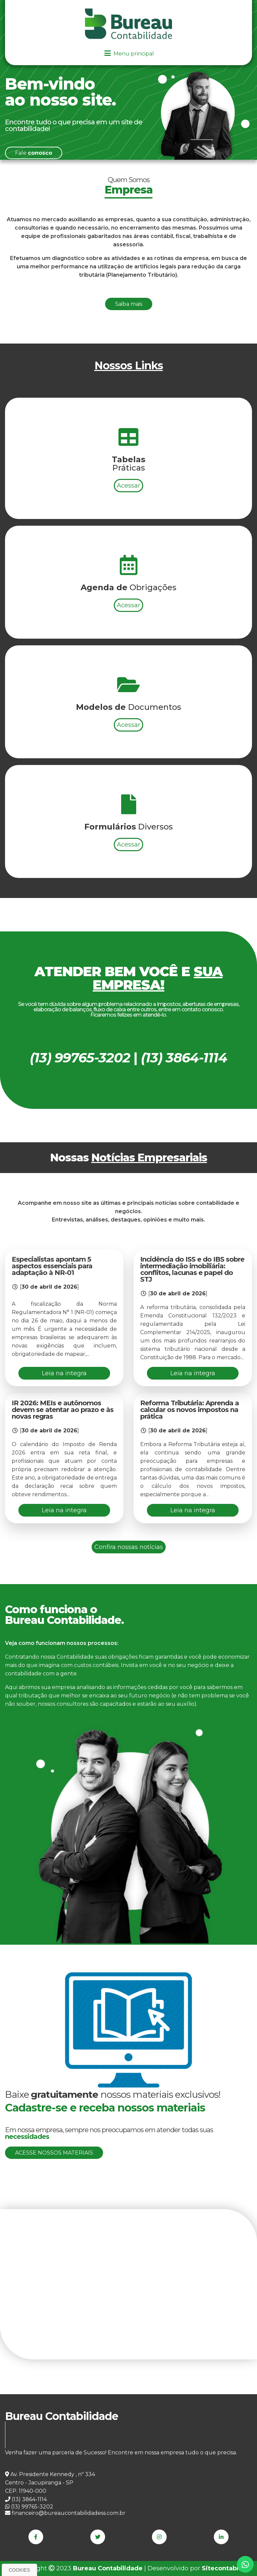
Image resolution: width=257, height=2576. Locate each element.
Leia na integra (64, 1373)
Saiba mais (128, 304)
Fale (33, 153)
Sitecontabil (221, 2568)
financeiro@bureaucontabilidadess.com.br (65, 2513)
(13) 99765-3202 (29, 2506)
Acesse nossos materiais (54, 2153)
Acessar (128, 502)
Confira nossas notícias (128, 1547)
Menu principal (128, 53)
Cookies (19, 2570)
